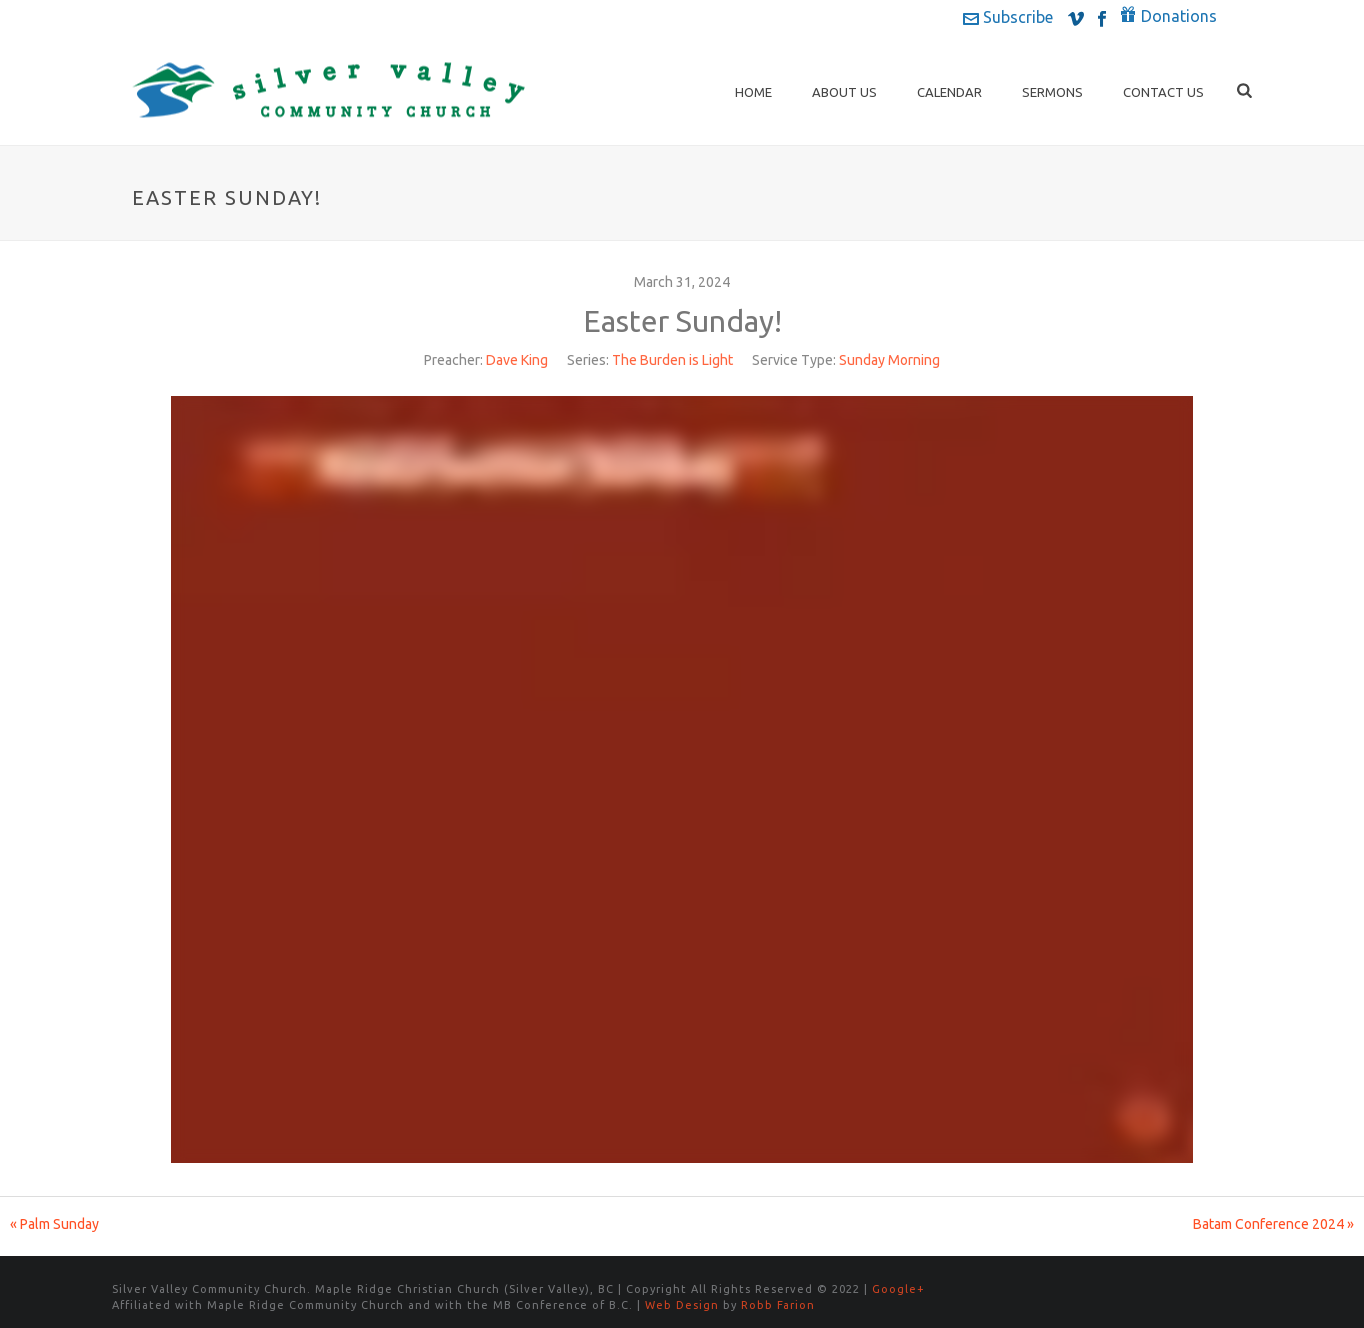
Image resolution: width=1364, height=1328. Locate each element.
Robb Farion (778, 1305)
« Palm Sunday (54, 1224)
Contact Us (1163, 92)
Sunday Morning (889, 360)
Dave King (517, 360)
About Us (844, 92)
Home (753, 92)
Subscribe (1008, 17)
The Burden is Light (672, 360)
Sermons (1052, 92)
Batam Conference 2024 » (1273, 1224)
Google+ (898, 1289)
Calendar (949, 92)
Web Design (682, 1305)
